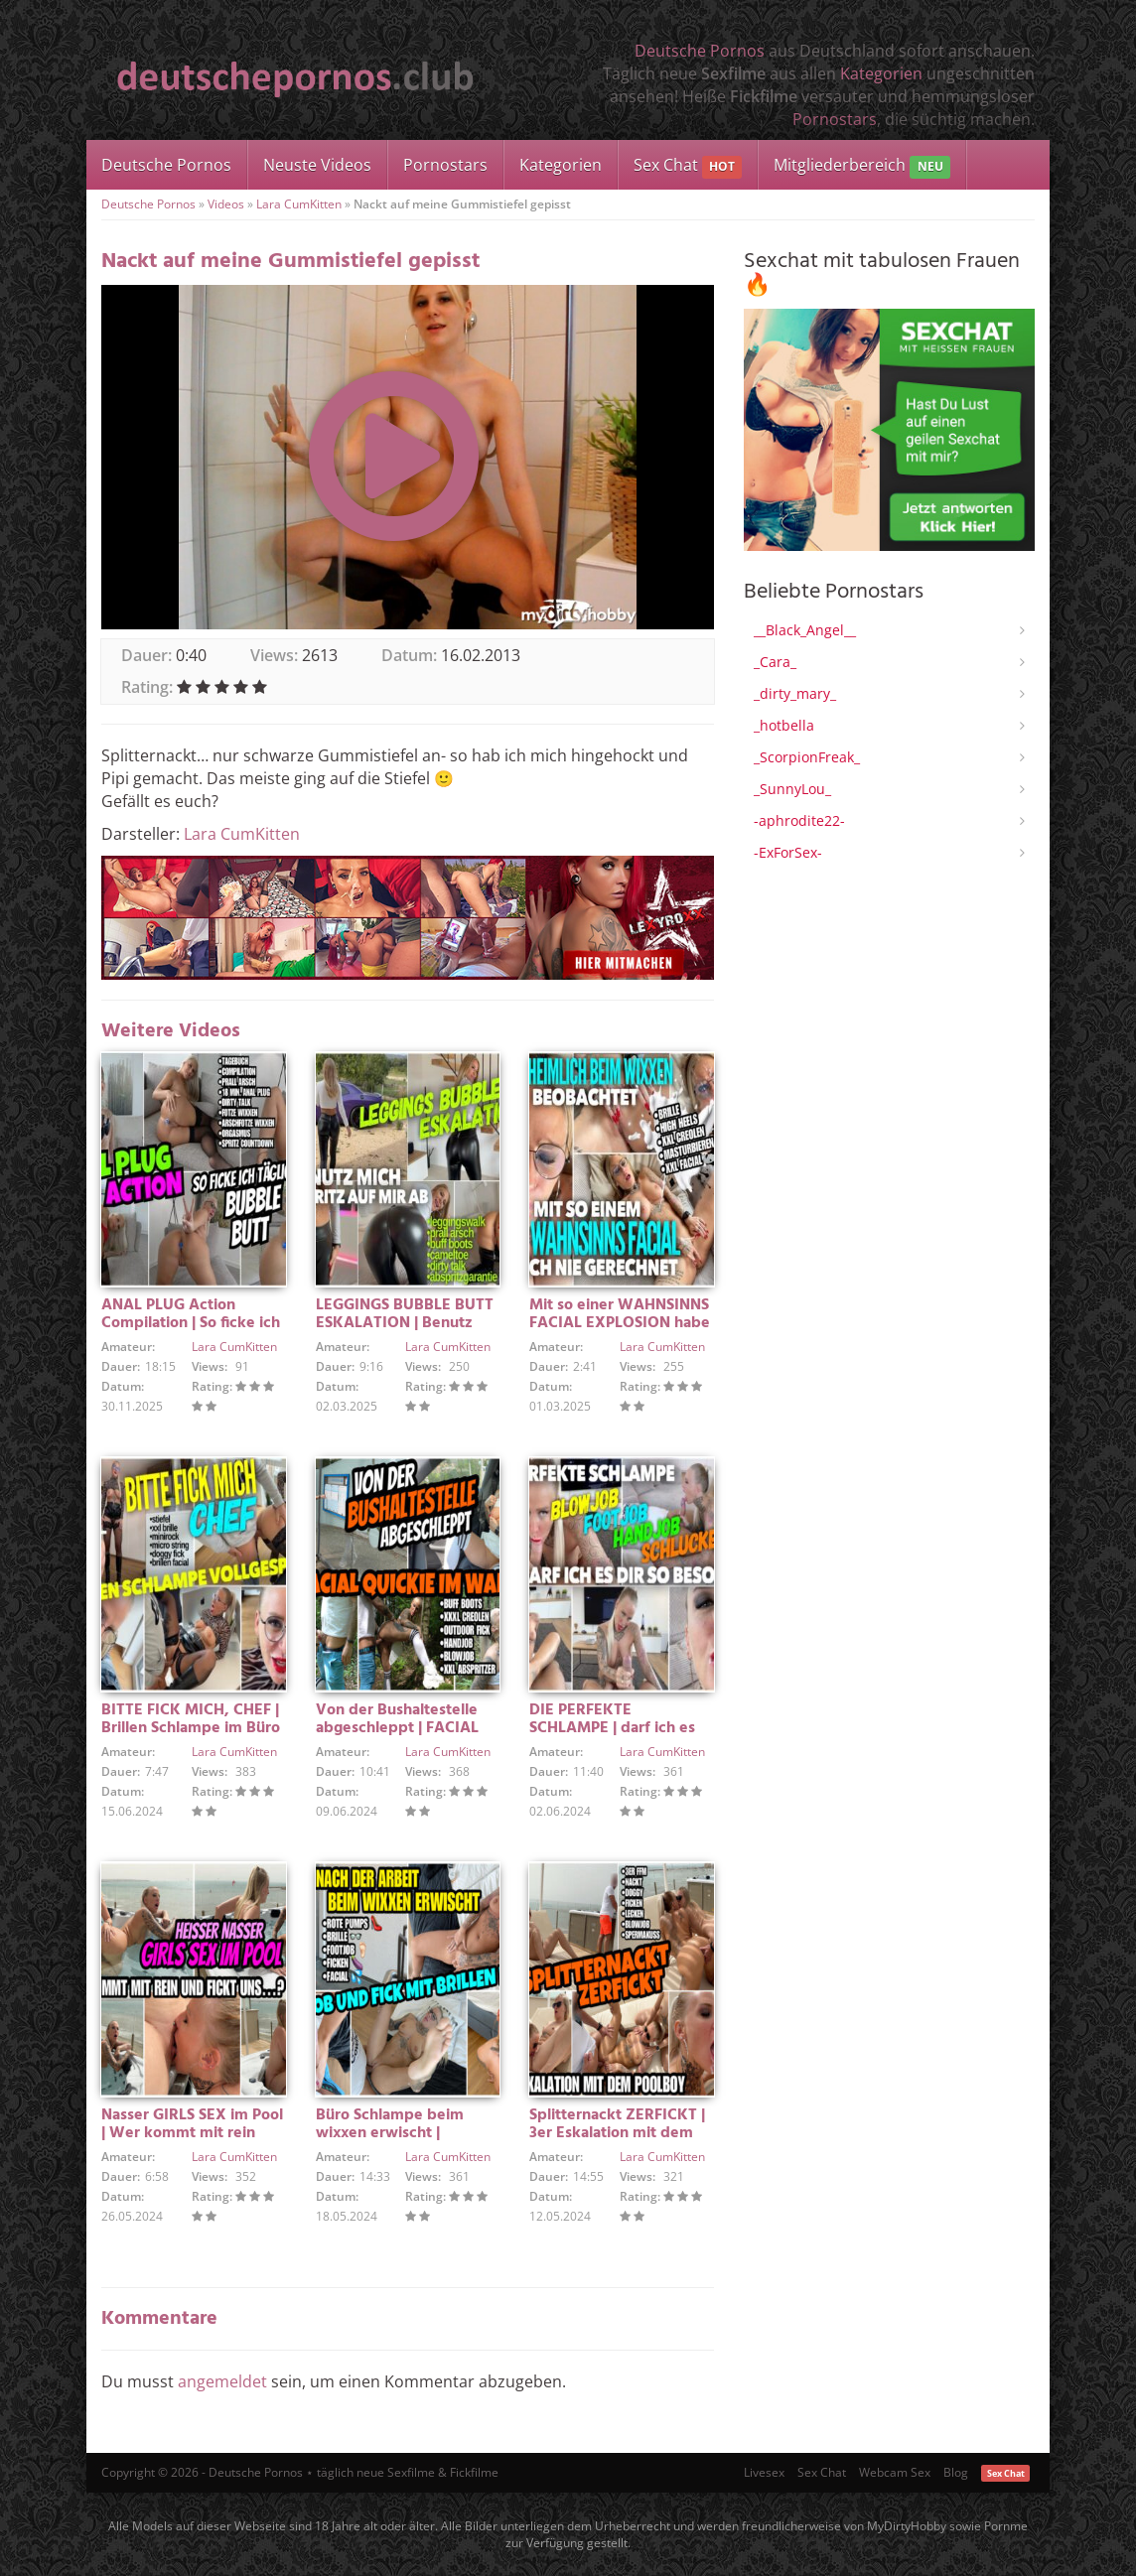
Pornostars (834, 119)
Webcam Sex (894, 2472)
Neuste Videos (317, 165)
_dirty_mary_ (795, 693)
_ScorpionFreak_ (807, 756)
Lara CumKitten (299, 204)
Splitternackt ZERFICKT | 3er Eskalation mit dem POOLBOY (617, 2133)
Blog (955, 2472)
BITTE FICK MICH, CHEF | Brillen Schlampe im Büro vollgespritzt (190, 1728)
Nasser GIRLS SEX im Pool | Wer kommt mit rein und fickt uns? (192, 2133)
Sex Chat (688, 166)
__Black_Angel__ (805, 629)
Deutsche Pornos (700, 51)
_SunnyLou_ (792, 788)
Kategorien (881, 73)
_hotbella (784, 725)
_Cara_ (775, 661)
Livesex (764, 2472)
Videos (226, 204)
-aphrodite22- (799, 820)
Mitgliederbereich (861, 166)
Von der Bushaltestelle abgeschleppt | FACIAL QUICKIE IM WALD (397, 1728)
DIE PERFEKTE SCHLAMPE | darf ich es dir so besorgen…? (612, 1728)
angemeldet (222, 2381)
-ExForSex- (788, 852)
